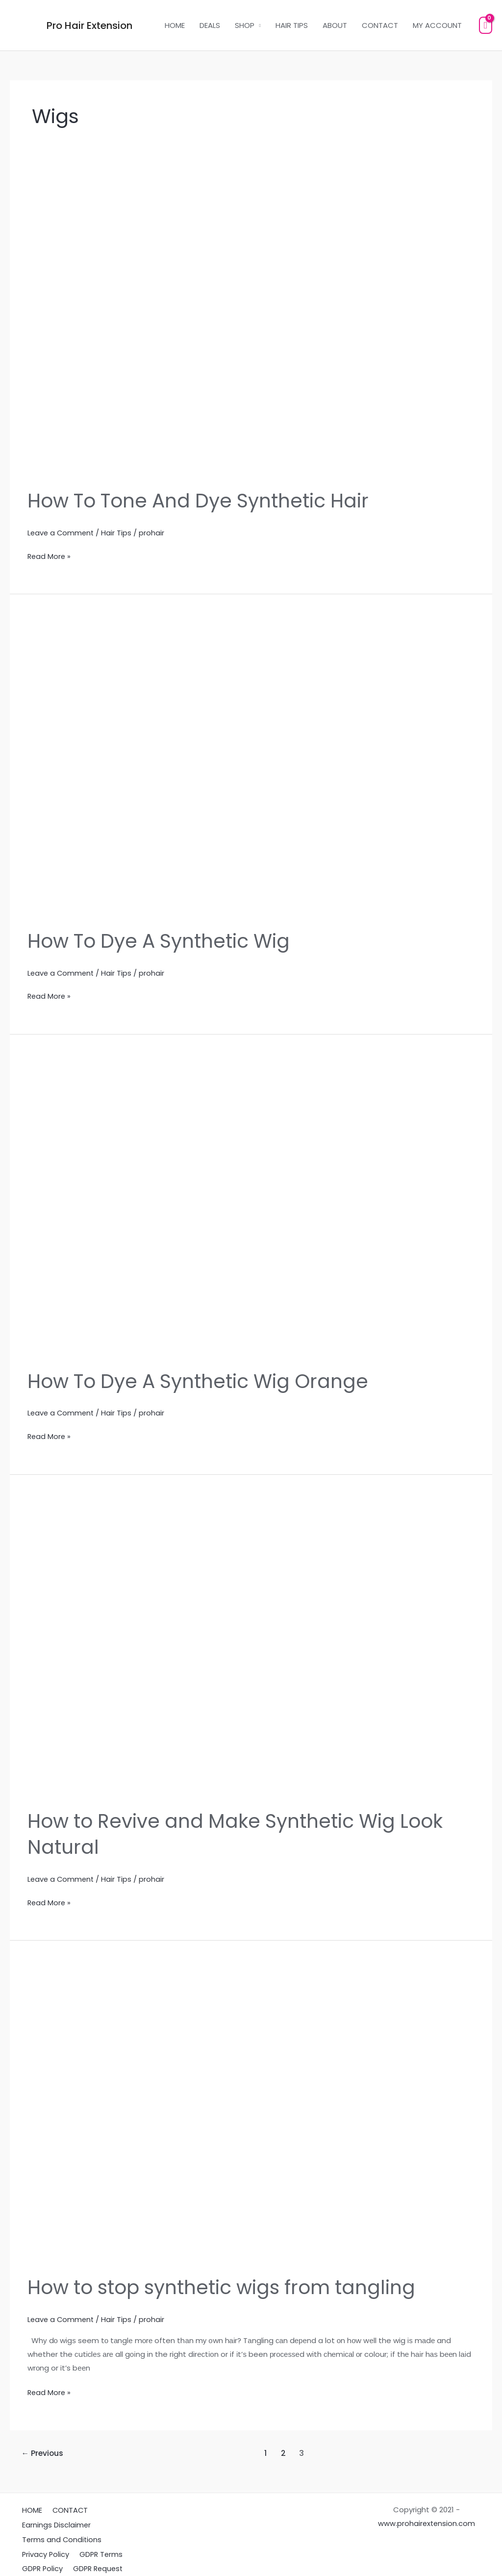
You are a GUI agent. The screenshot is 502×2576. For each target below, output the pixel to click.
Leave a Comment (61, 532)
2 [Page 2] (284, 2448)
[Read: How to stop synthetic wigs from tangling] (251, 2110)
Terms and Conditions (60, 2532)
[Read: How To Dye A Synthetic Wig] (251, 766)
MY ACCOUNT (437, 25)
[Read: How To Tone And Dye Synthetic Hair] (251, 327)
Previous (43, 2448)
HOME (175, 25)
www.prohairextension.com (426, 2518)
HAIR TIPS (292, 25)
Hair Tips (118, 532)
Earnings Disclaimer (54, 2518)
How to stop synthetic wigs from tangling (227, 2283)
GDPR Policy (41, 2559)
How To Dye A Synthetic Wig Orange (202, 1379)
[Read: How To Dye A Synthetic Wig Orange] (251, 1206)
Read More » (49, 554)
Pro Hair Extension (89, 25)
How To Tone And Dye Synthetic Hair (203, 500)
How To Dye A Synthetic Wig (162, 940)
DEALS (210, 25)
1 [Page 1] (266, 2448)
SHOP (244, 25)
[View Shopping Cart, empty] (485, 25)
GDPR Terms (97, 2546)
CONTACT (380, 25)
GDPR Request (95, 2559)
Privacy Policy (44, 2546)
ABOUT (335, 25)
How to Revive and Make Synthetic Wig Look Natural (240, 1831)
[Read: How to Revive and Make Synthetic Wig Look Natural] (251, 1645)
